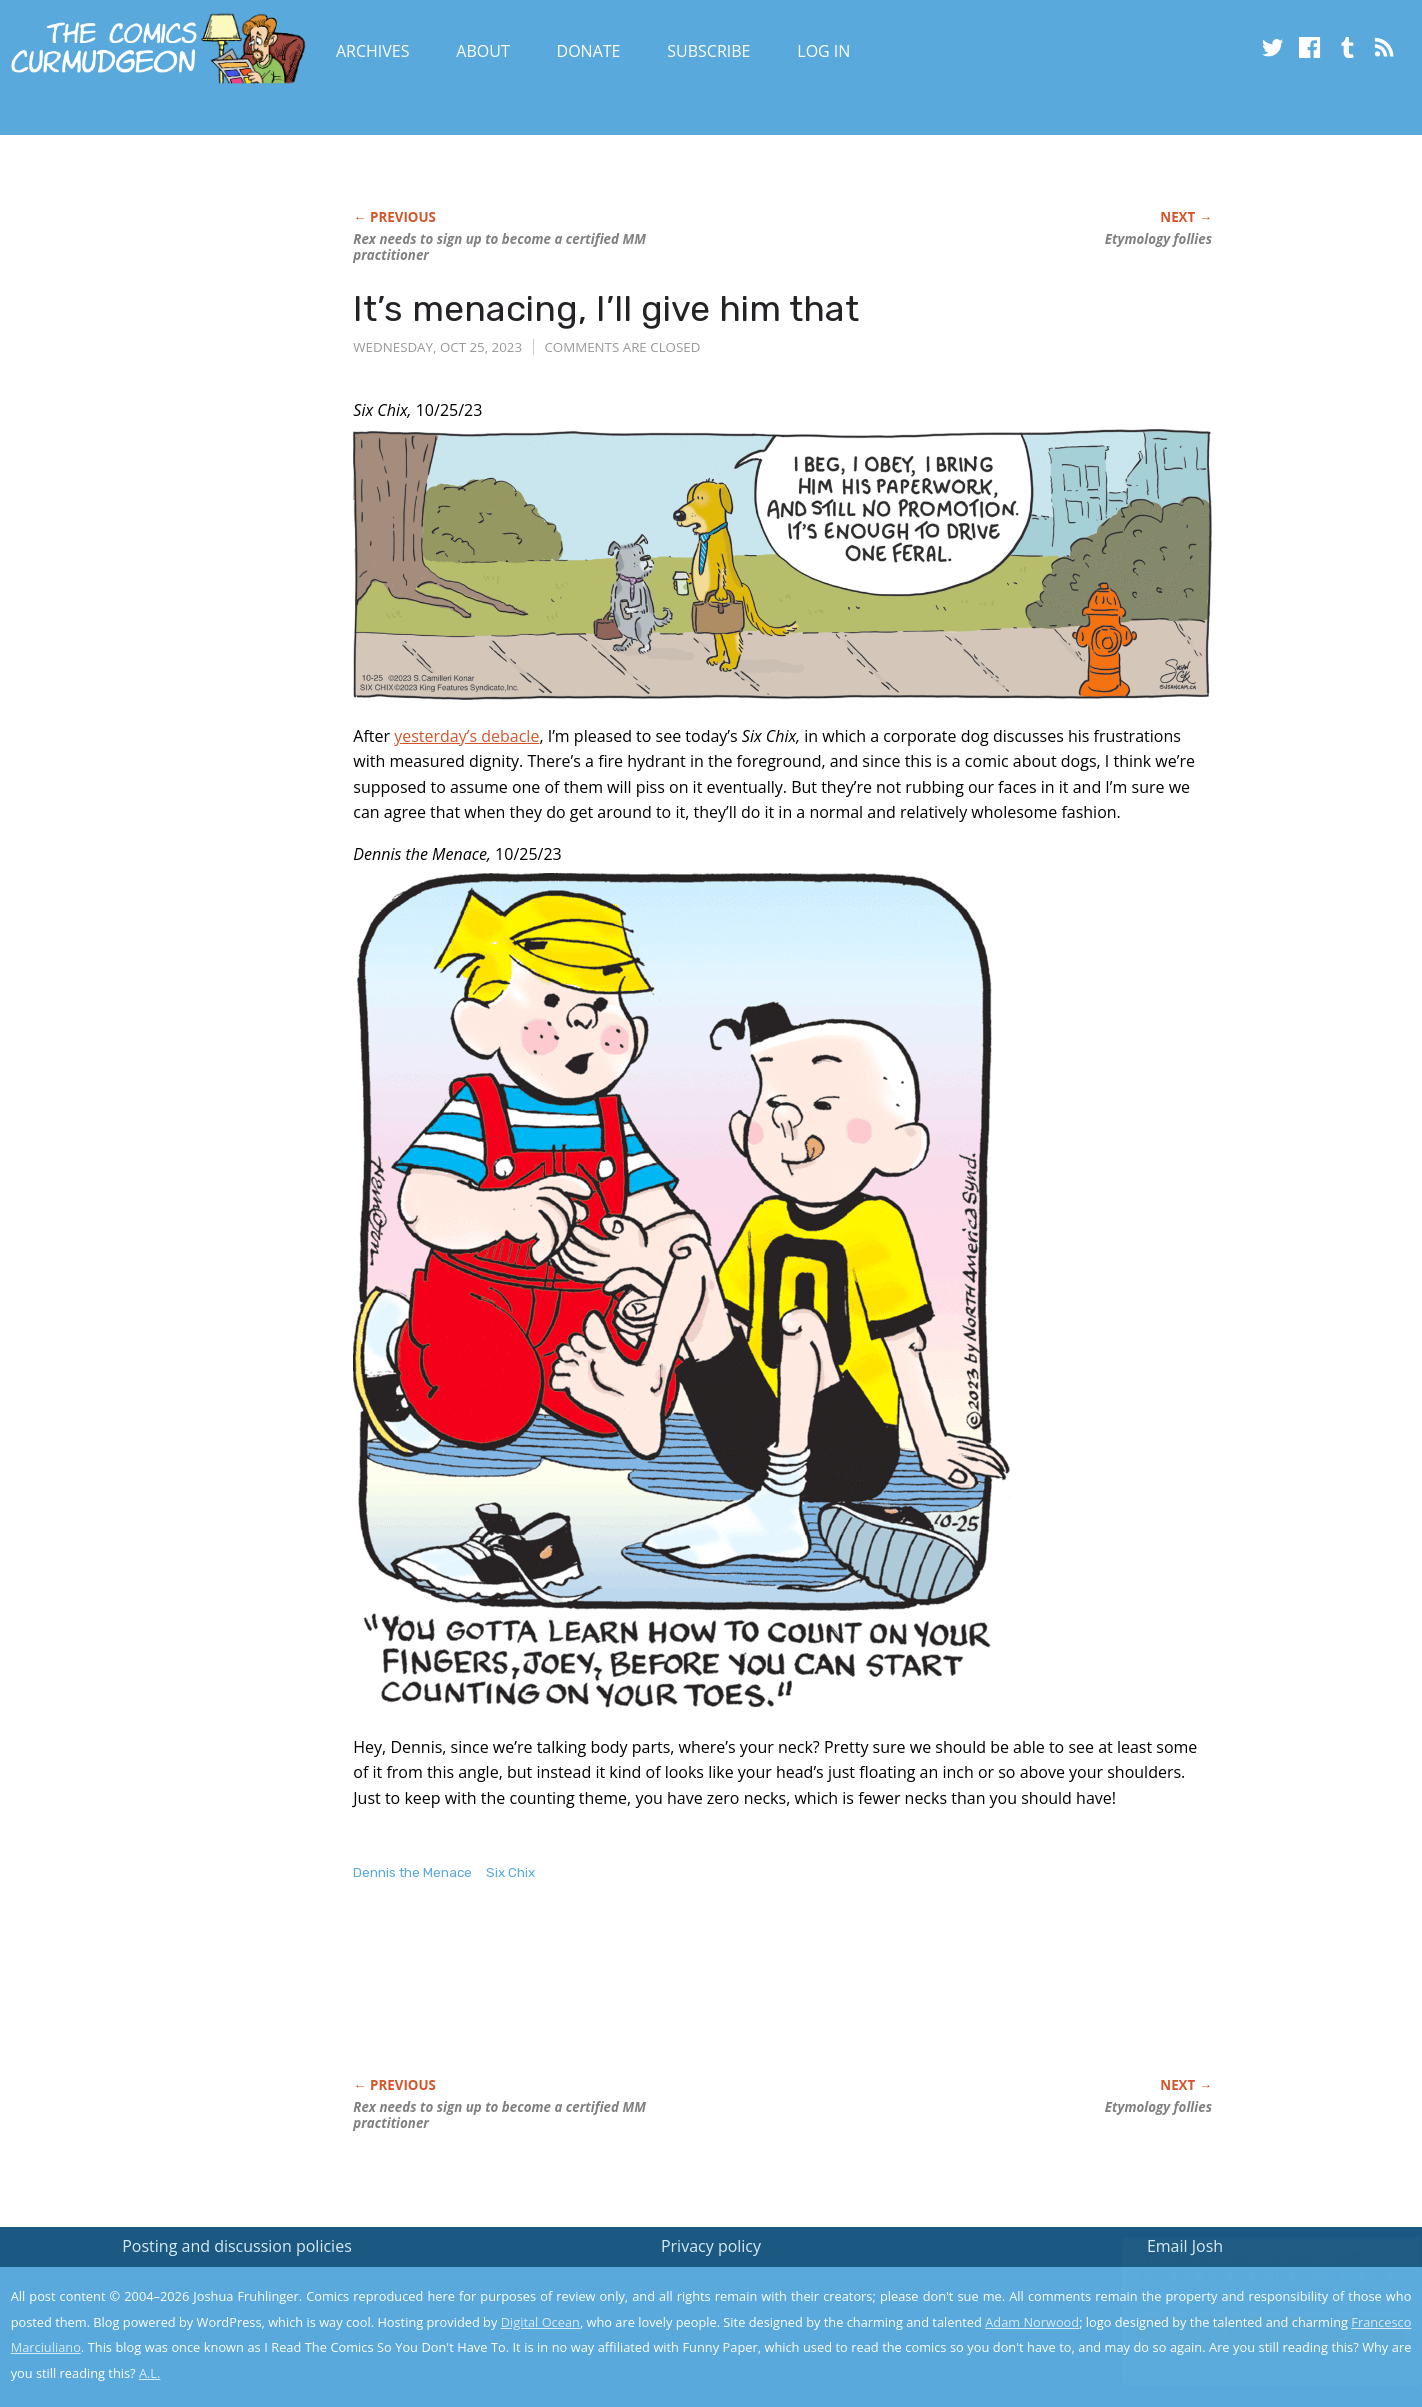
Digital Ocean (540, 2322)
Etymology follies (1158, 239)
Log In (823, 51)
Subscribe (708, 51)
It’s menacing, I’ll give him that (606, 308)
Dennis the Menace (412, 1872)
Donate (589, 51)
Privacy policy (711, 2246)
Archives (373, 51)
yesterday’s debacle (466, 736)
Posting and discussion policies (237, 2246)
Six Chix (510, 1872)
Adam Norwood (1032, 2322)
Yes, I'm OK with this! (1252, 2332)
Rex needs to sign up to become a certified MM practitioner (499, 247)
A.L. (150, 2373)
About (482, 51)
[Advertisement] (717, 2000)
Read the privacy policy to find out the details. (1243, 2282)
